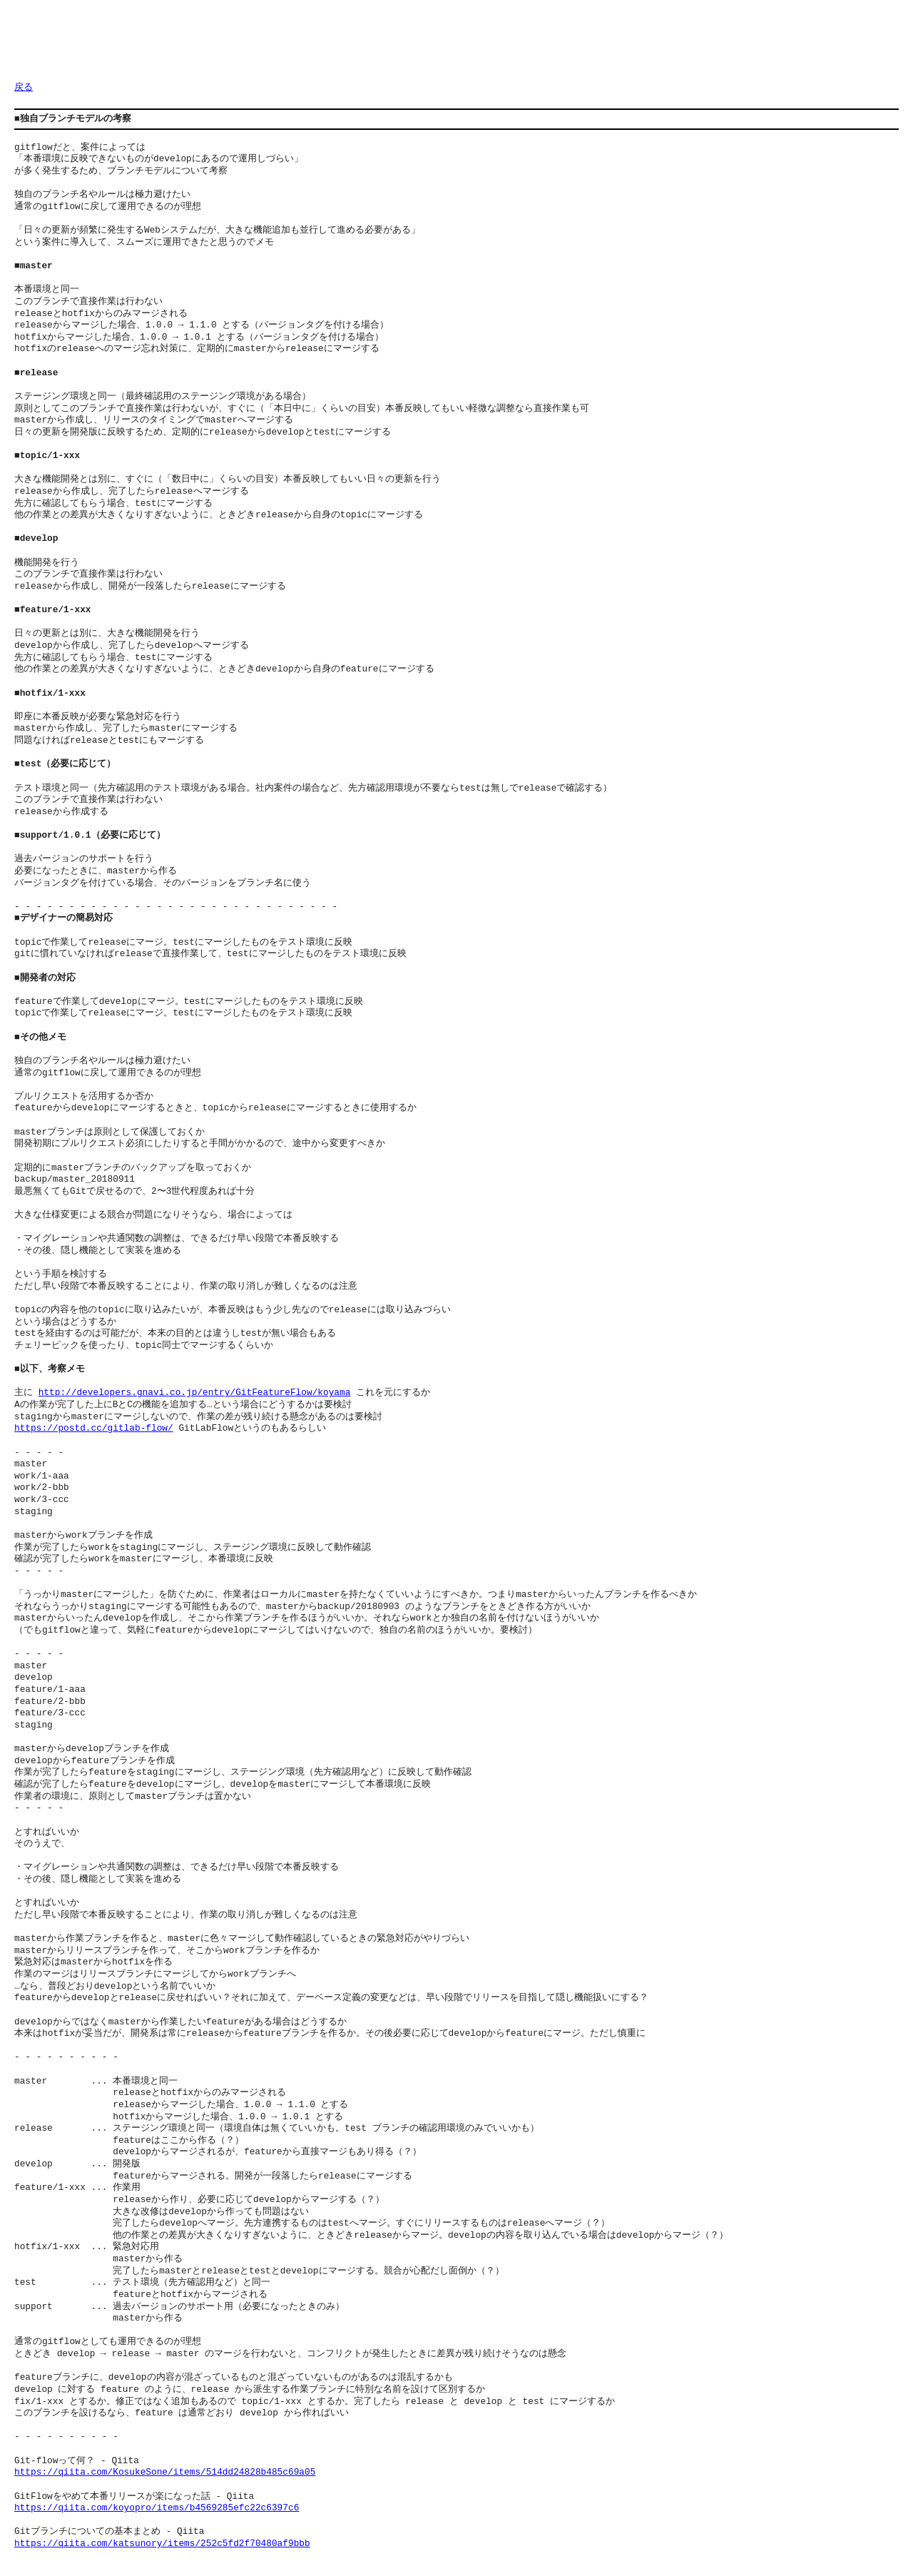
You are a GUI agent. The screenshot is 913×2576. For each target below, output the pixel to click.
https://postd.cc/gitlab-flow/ (93, 1428)
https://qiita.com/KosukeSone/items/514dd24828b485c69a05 (164, 2472)
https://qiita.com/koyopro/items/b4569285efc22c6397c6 (156, 2508)
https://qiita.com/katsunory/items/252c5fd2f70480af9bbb (162, 2543)
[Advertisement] (274, 46)
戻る (23, 87)
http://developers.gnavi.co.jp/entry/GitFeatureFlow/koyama (195, 1392)
